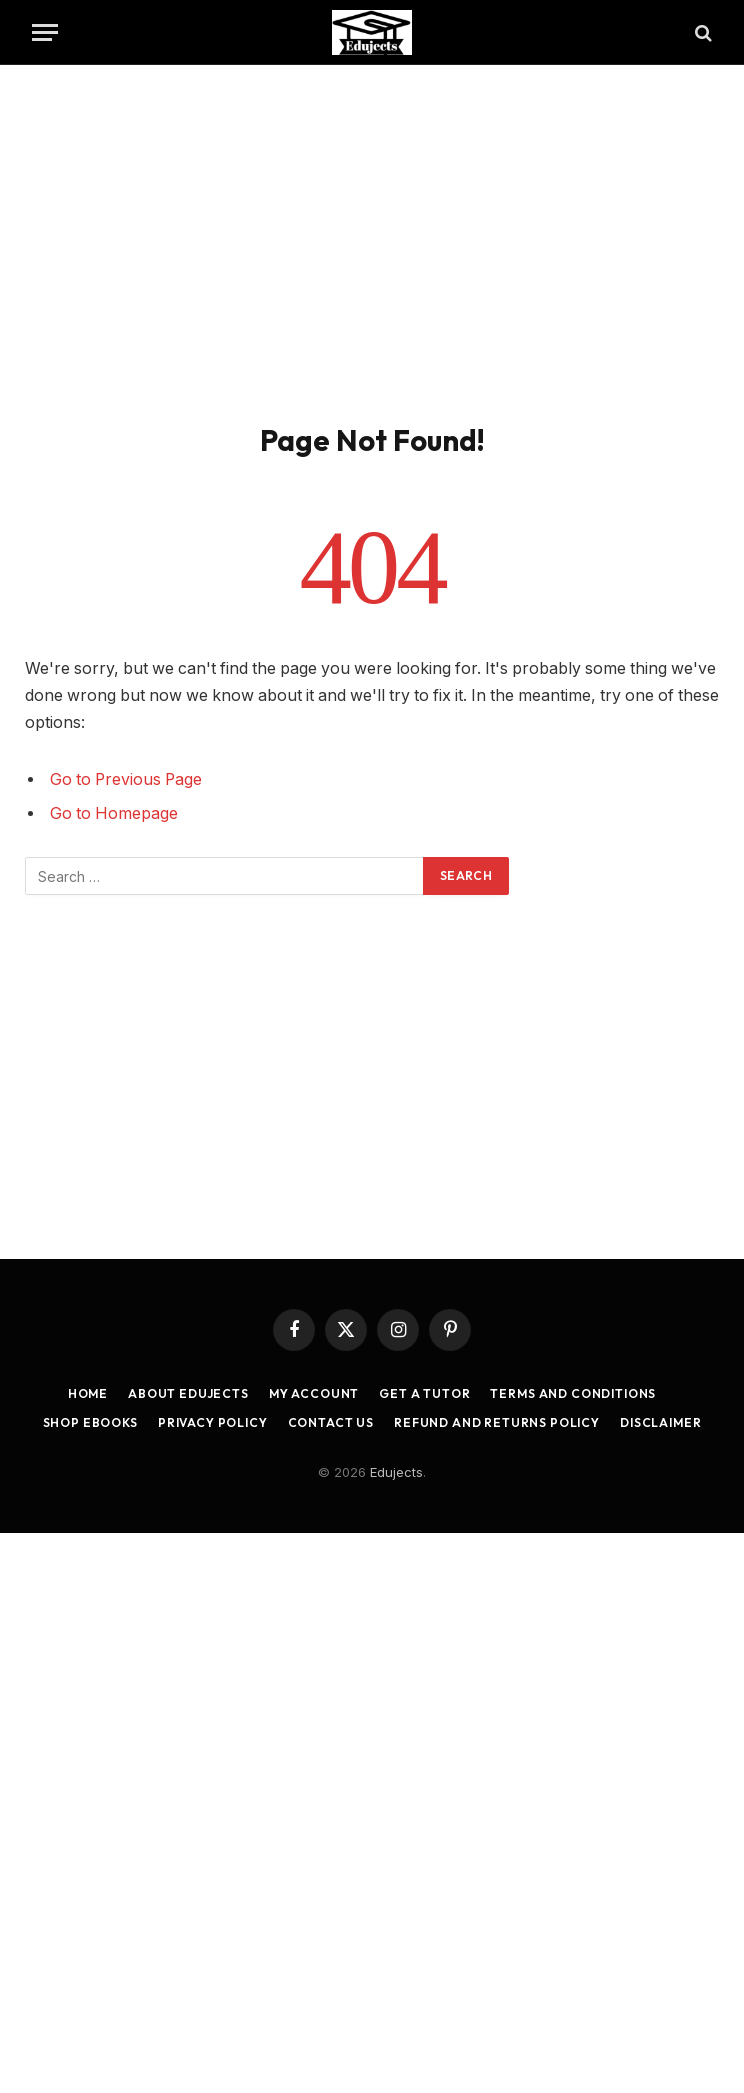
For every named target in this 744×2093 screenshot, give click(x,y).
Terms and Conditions (573, 1393)
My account (314, 1393)
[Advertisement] (372, 240)
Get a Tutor (424, 1393)
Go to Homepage (114, 813)
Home (88, 1393)
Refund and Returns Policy (497, 1422)
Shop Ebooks (90, 1422)
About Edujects (188, 1393)
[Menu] (45, 32)
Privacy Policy (213, 1422)
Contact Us (331, 1422)
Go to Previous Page (126, 779)
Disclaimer (660, 1422)
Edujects (396, 1472)
